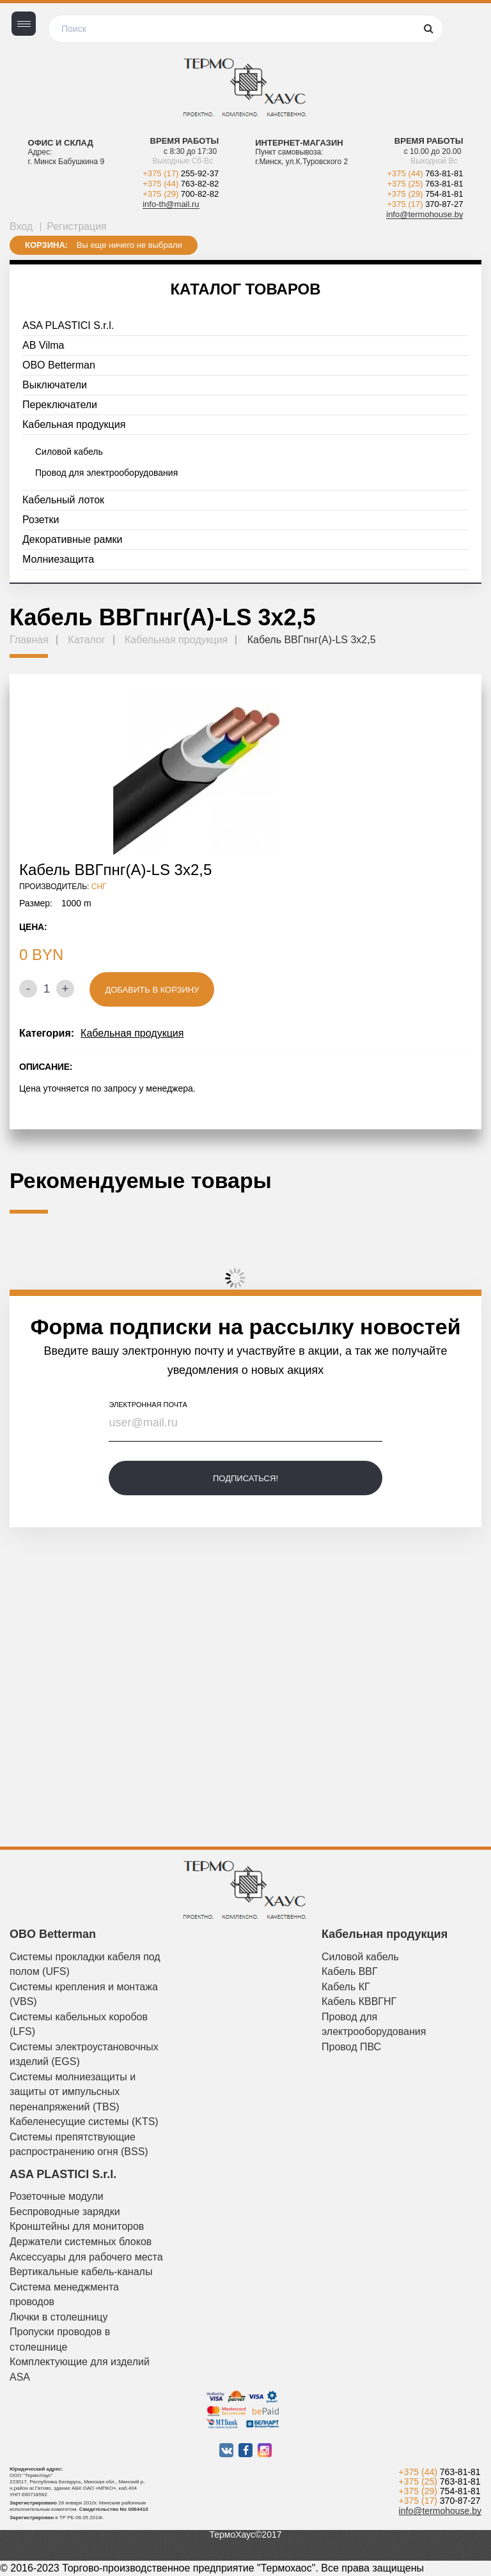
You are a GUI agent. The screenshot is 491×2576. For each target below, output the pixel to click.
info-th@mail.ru (171, 204)
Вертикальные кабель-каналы (81, 2271)
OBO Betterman (58, 365)
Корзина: (46, 245)
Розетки (40, 519)
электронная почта (148, 1404)
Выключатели (54, 384)
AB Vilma (43, 345)
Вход (21, 226)
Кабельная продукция (73, 424)
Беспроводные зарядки (65, 2211)
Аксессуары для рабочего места (86, 2257)
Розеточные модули (57, 2196)
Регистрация (77, 226)
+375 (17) (181, 173)
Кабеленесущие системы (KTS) (84, 2121)
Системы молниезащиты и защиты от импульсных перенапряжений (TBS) (73, 2091)
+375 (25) (425, 183)
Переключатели (59, 404)
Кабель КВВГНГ (359, 2001)
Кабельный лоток (63, 499)
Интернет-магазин (299, 143)
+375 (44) (181, 183)
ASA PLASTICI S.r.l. (68, 325)
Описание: (45, 1067)
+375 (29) (181, 194)
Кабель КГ (346, 1986)
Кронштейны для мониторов (77, 2226)
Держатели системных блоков (81, 2241)
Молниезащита (58, 559)
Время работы (184, 141)
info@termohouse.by (424, 214)
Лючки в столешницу (59, 2317)
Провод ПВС (351, 2046)
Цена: (33, 927)
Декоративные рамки (72, 539)
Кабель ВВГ (350, 1971)
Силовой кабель (69, 451)
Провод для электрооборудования (106, 473)
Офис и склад (60, 143)
